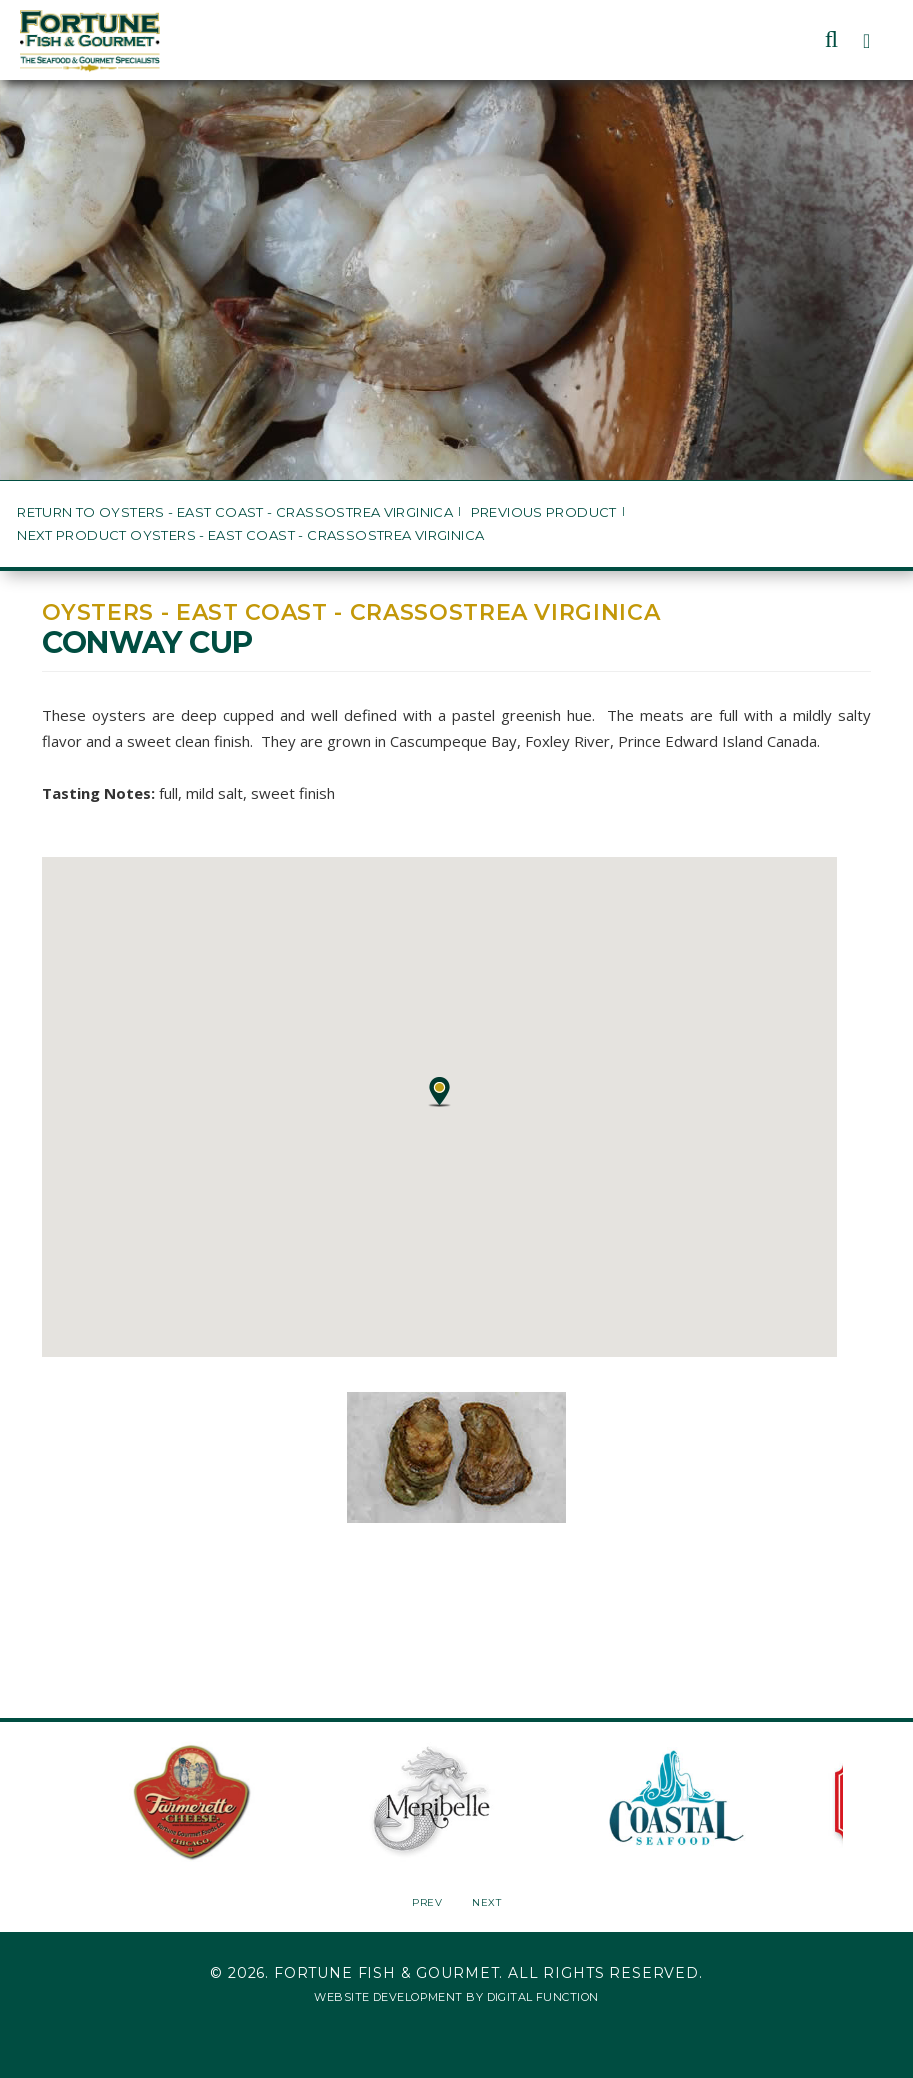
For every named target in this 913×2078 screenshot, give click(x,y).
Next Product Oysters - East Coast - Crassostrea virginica (250, 535)
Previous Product (544, 512)
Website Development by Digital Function (456, 1997)
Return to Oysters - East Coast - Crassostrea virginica (235, 512)
